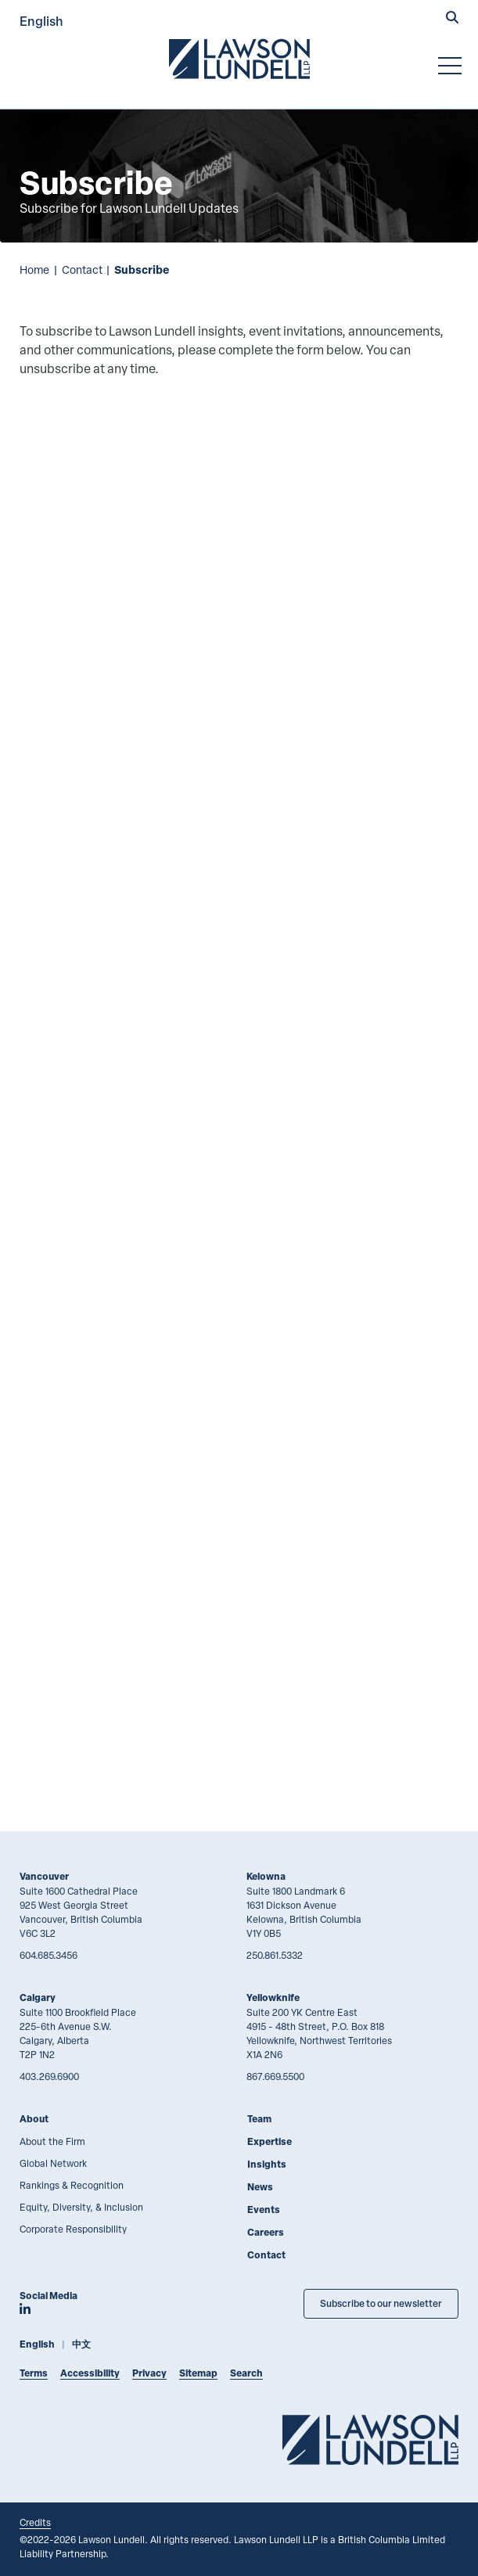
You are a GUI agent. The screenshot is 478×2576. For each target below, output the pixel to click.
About (34, 2118)
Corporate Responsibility (73, 2228)
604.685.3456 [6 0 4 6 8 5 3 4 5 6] (48, 1955)
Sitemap (198, 2373)
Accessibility (90, 2373)
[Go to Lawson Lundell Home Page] (239, 58)
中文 (81, 2344)
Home (34, 269)
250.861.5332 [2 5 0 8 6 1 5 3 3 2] (274, 1955)
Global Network (53, 2163)
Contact (82, 269)
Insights (266, 2164)
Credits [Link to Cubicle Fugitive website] (35, 2522)
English (41, 21)
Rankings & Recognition (72, 2185)
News (260, 2186)
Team (259, 2118)
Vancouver (44, 1876)
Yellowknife (273, 1997)
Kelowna (266, 1876)
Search (246, 2373)
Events (263, 2209)
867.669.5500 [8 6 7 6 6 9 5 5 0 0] (275, 2076)
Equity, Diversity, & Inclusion (81, 2207)
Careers (265, 2232)
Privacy (149, 2373)
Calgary (38, 1997)
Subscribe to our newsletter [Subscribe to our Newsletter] (381, 2303)
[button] (452, 18)
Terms (34, 2373)
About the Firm (52, 2141)
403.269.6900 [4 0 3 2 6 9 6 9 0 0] (49, 2076)
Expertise (269, 2141)
